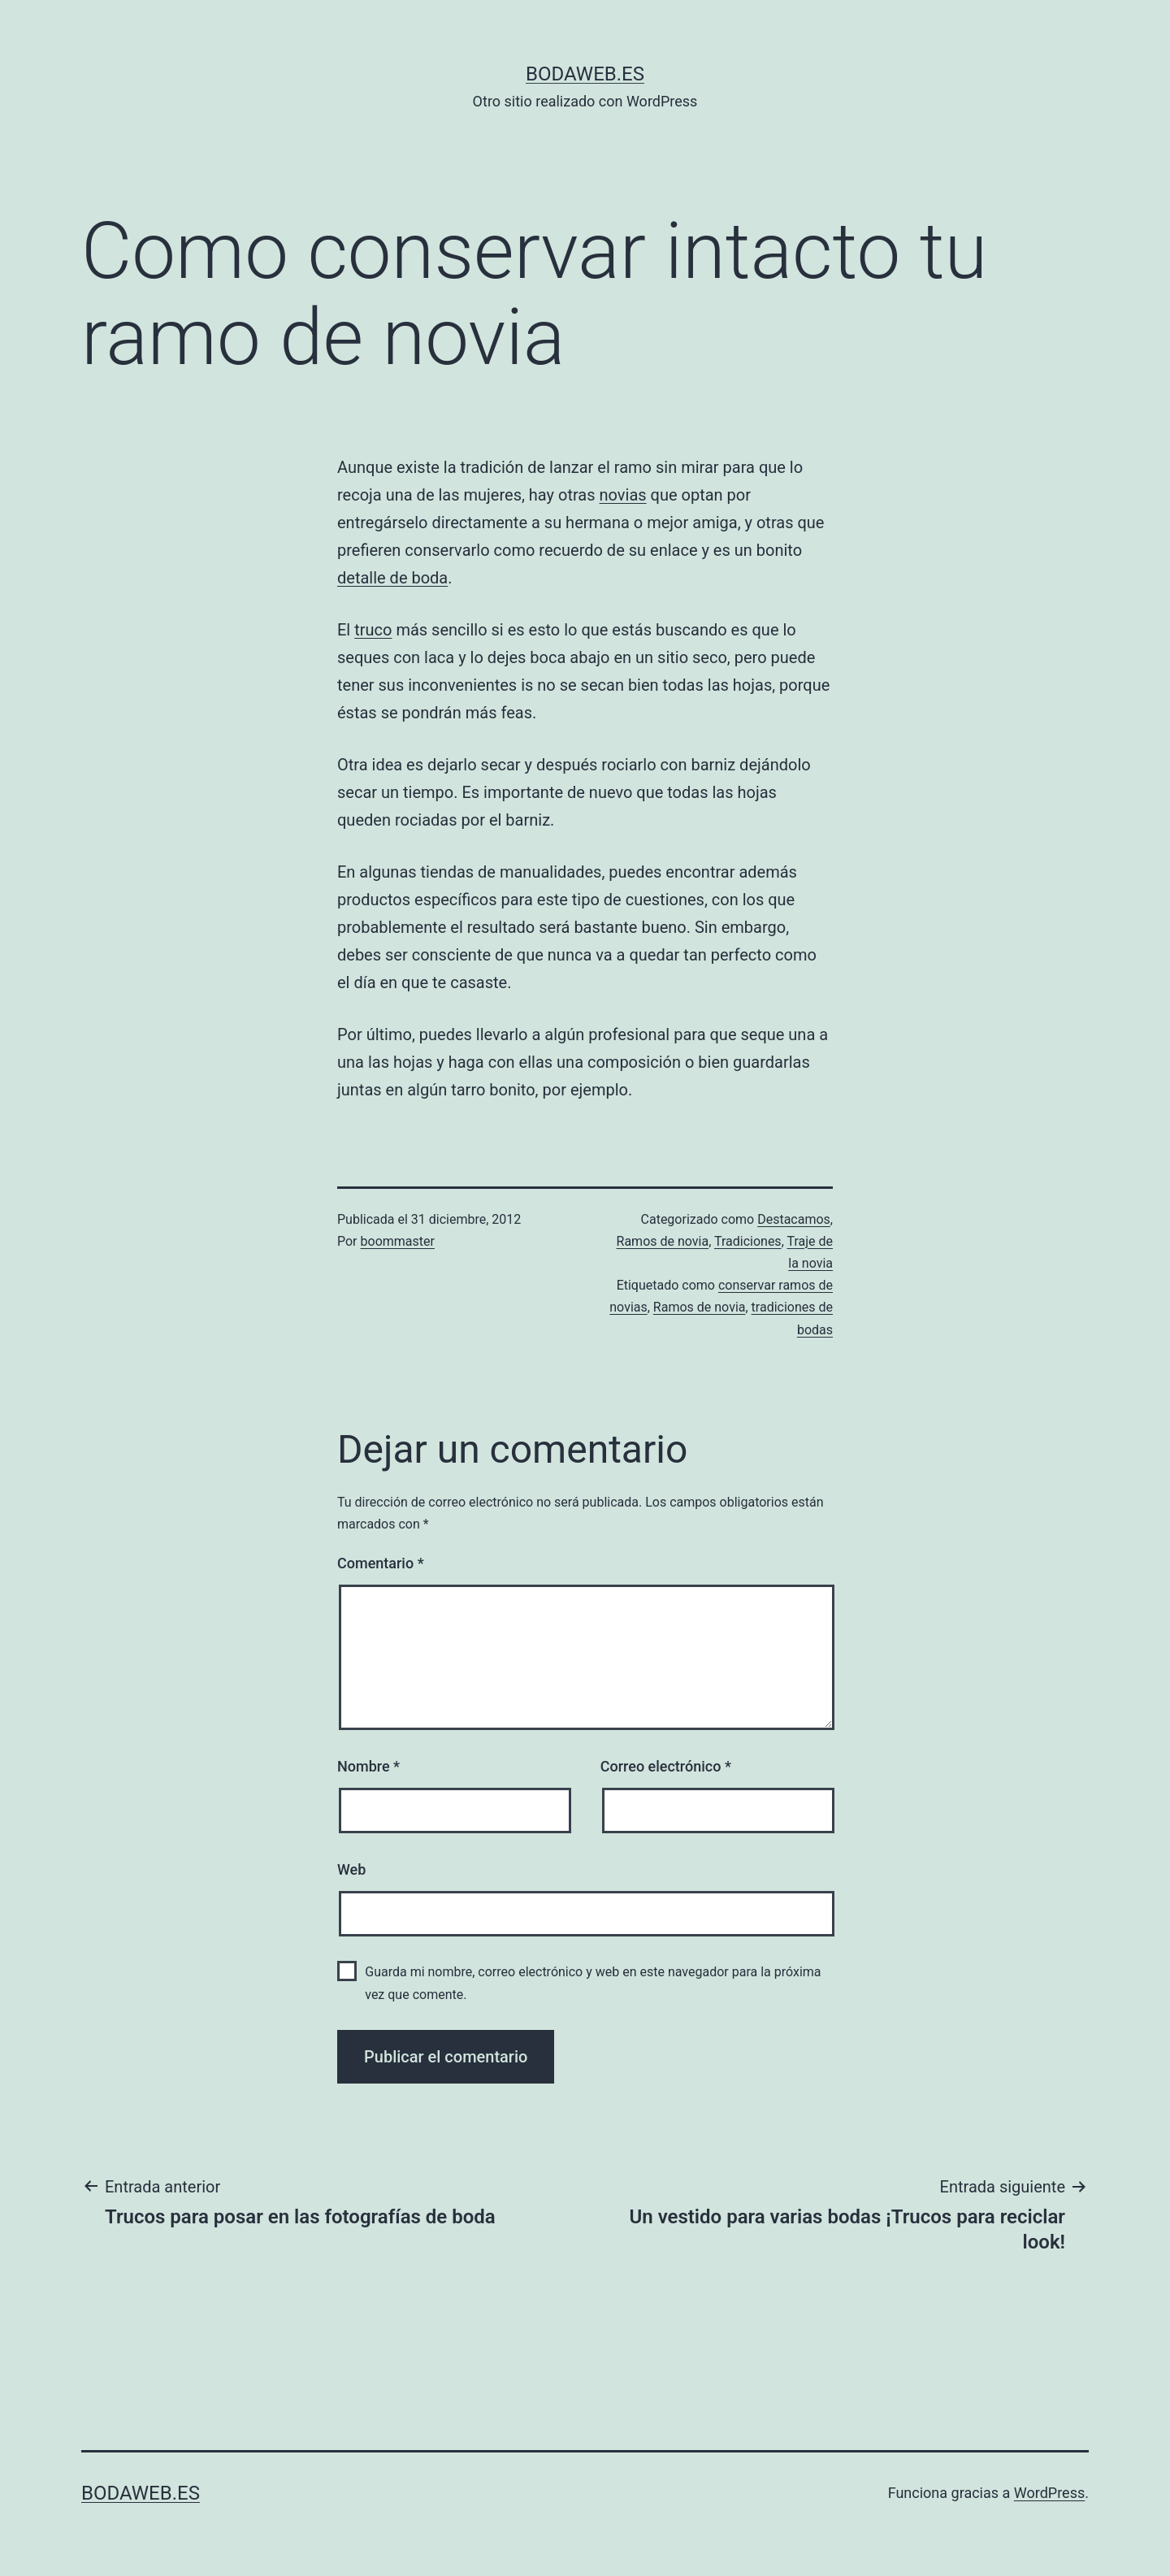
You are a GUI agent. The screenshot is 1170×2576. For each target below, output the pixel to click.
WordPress (1049, 2492)
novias (623, 495)
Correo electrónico (665, 1766)
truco (373, 630)
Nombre (368, 1766)
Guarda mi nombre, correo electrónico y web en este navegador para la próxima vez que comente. (593, 1982)
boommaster (398, 1241)
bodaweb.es (585, 74)
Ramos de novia (663, 1241)
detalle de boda (392, 578)
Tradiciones (748, 1241)
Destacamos (793, 1219)
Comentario (380, 1563)
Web (351, 1869)
